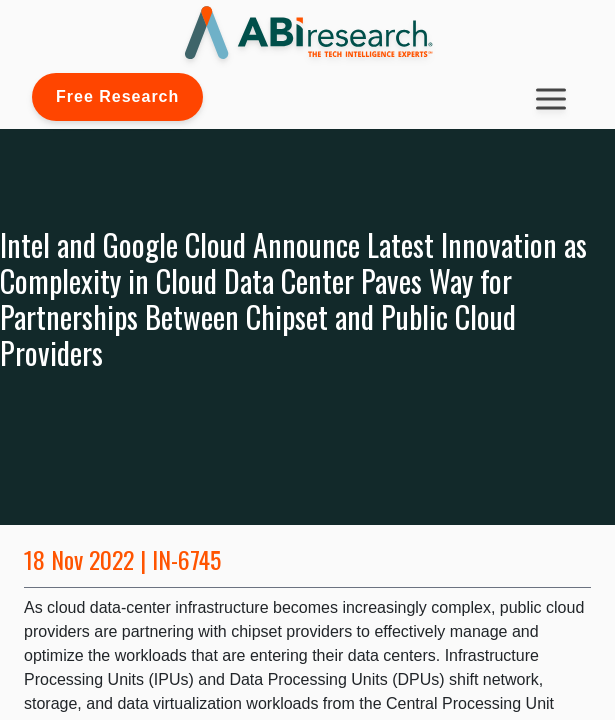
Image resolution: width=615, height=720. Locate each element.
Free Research (117, 96)
